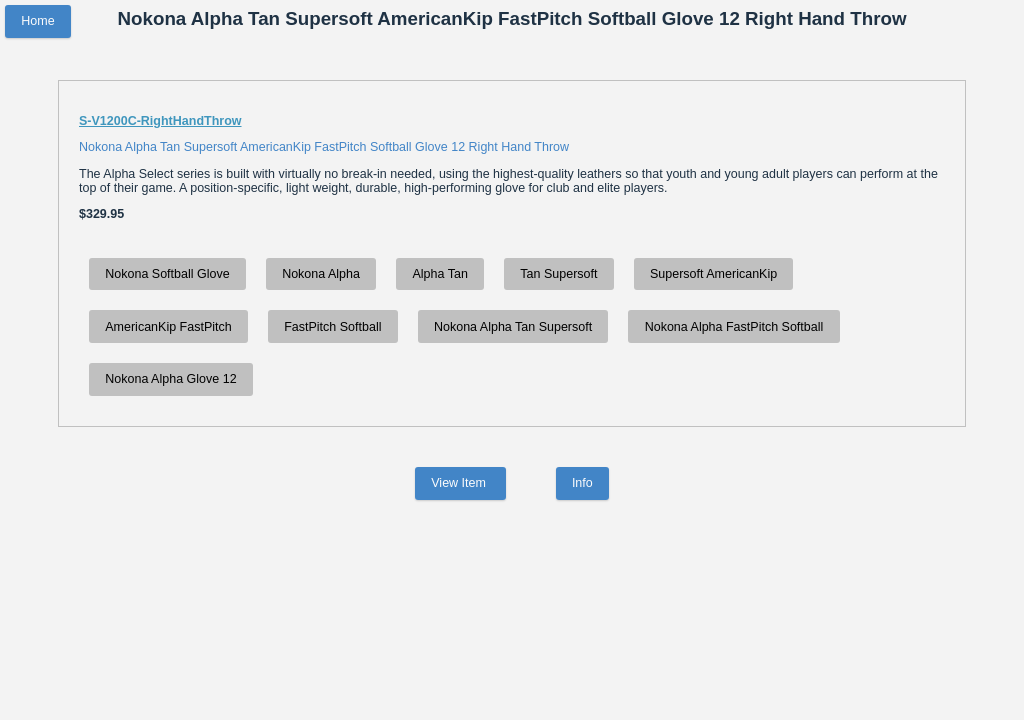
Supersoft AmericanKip (713, 274)
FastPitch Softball (332, 327)
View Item (460, 484)
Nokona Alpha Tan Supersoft (513, 327)
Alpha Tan (439, 274)
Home (37, 21)
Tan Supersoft (558, 274)
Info (582, 484)
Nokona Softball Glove (167, 274)
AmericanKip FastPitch (168, 327)
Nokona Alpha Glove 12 (170, 379)
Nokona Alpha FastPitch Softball (734, 327)
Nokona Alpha (321, 274)
